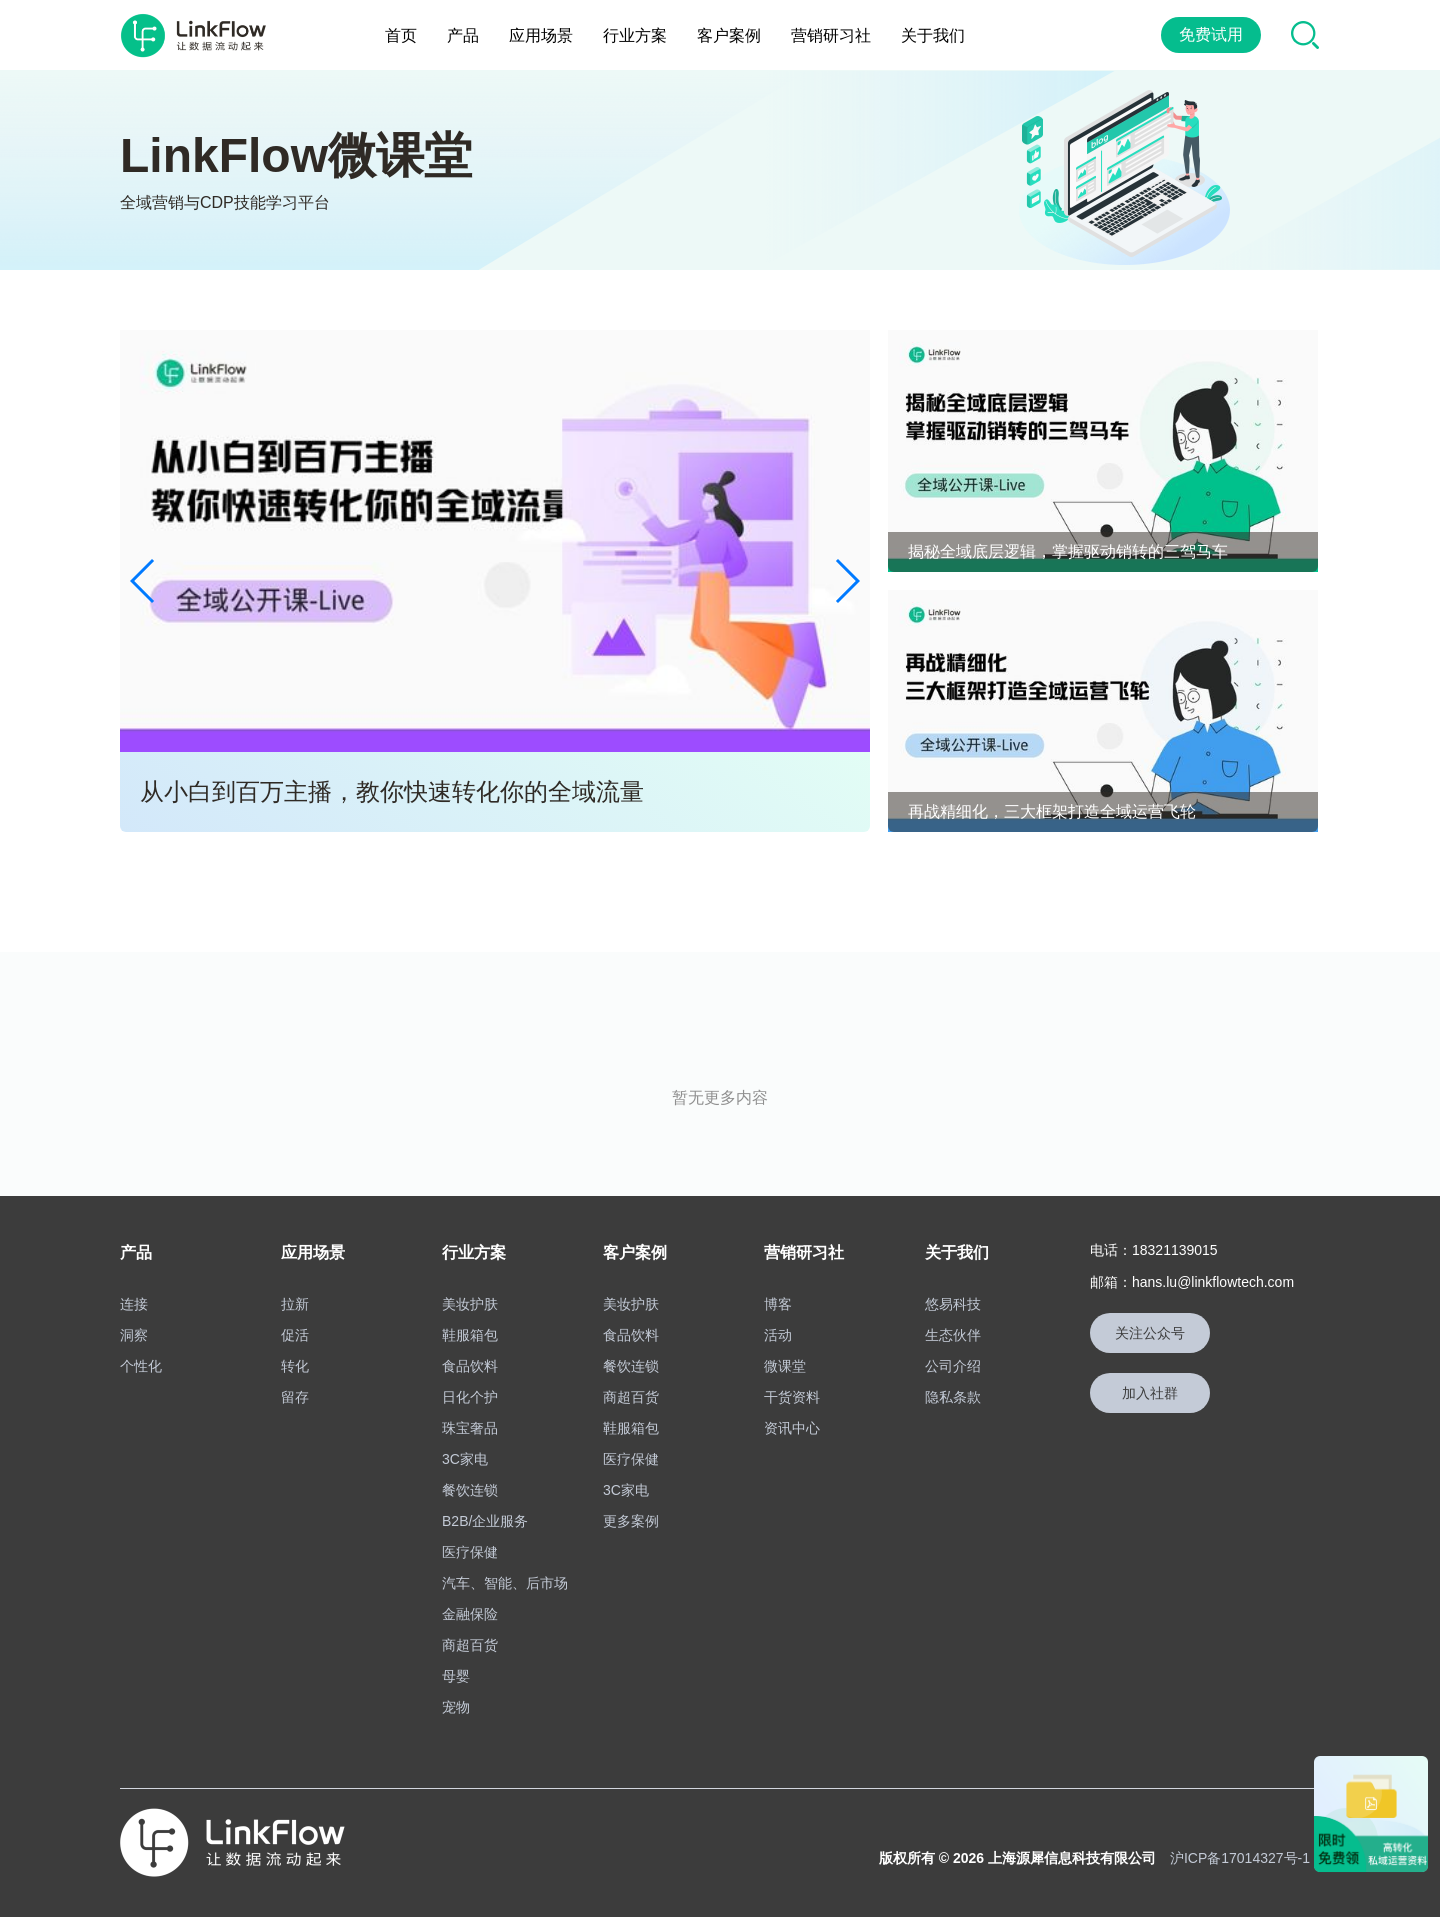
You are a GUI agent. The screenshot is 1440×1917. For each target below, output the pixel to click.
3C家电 (465, 1459)
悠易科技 (953, 1304)
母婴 (456, 1676)
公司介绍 (953, 1366)
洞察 (134, 1335)
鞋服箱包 (470, 1335)
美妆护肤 (470, 1304)
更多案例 (631, 1521)
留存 (295, 1397)
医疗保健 (470, 1552)
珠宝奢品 (470, 1428)
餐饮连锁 (470, 1490)
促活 (295, 1335)
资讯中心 (792, 1428)
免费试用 (1211, 34)
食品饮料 (470, 1366)
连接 (134, 1304)
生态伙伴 (953, 1335)
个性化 (141, 1366)
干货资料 (792, 1397)
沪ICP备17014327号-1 (1240, 1858)
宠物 (456, 1707)
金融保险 (470, 1614)
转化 (295, 1366)
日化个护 (470, 1397)
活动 (778, 1335)
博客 (778, 1304)
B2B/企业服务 (485, 1521)
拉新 (295, 1304)
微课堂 (785, 1366)
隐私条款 (953, 1397)
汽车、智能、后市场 (505, 1583)
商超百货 (470, 1645)
